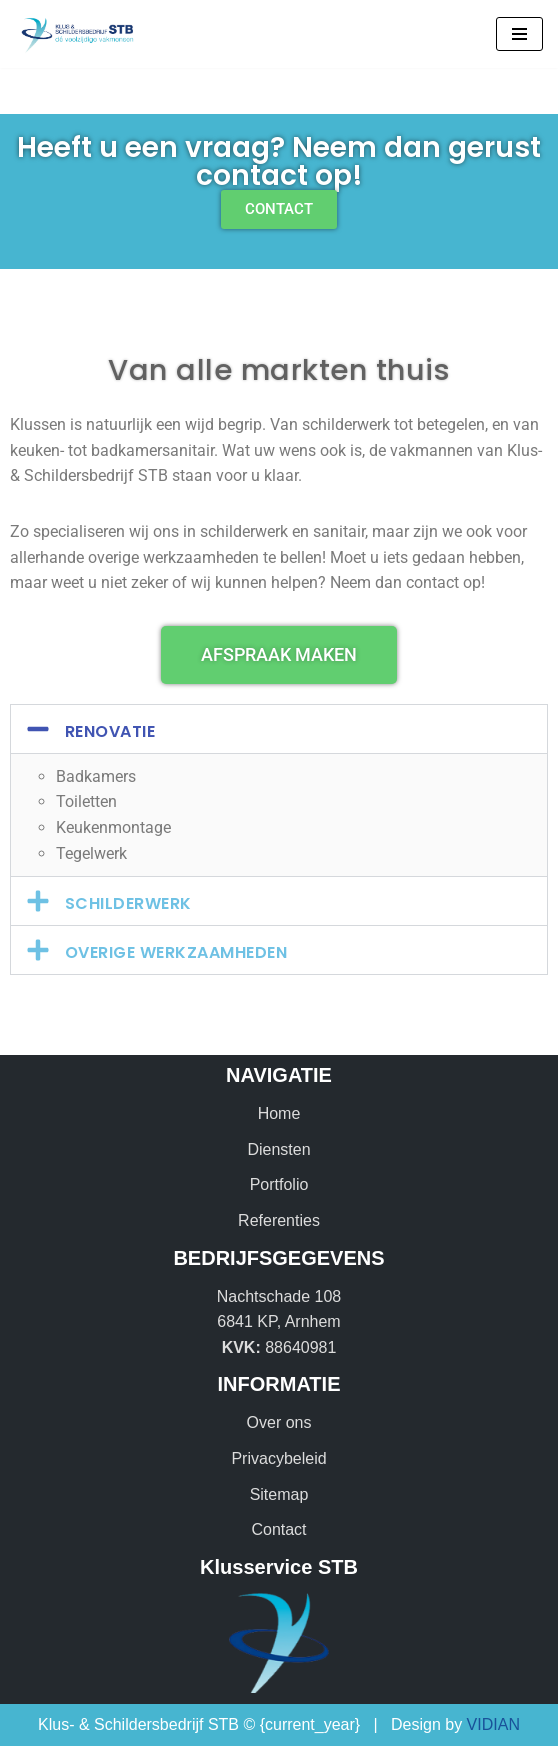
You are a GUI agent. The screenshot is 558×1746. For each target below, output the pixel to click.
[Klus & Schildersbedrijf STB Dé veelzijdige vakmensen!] (75, 34)
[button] (279, 729)
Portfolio (279, 1184)
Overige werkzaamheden (176, 952)
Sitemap (279, 1494)
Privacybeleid (278, 1458)
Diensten (278, 1149)
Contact (278, 1529)
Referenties (279, 1220)
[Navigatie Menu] (519, 34)
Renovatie (110, 731)
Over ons (279, 1422)
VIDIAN (493, 1724)
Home (279, 1113)
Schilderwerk (128, 903)
